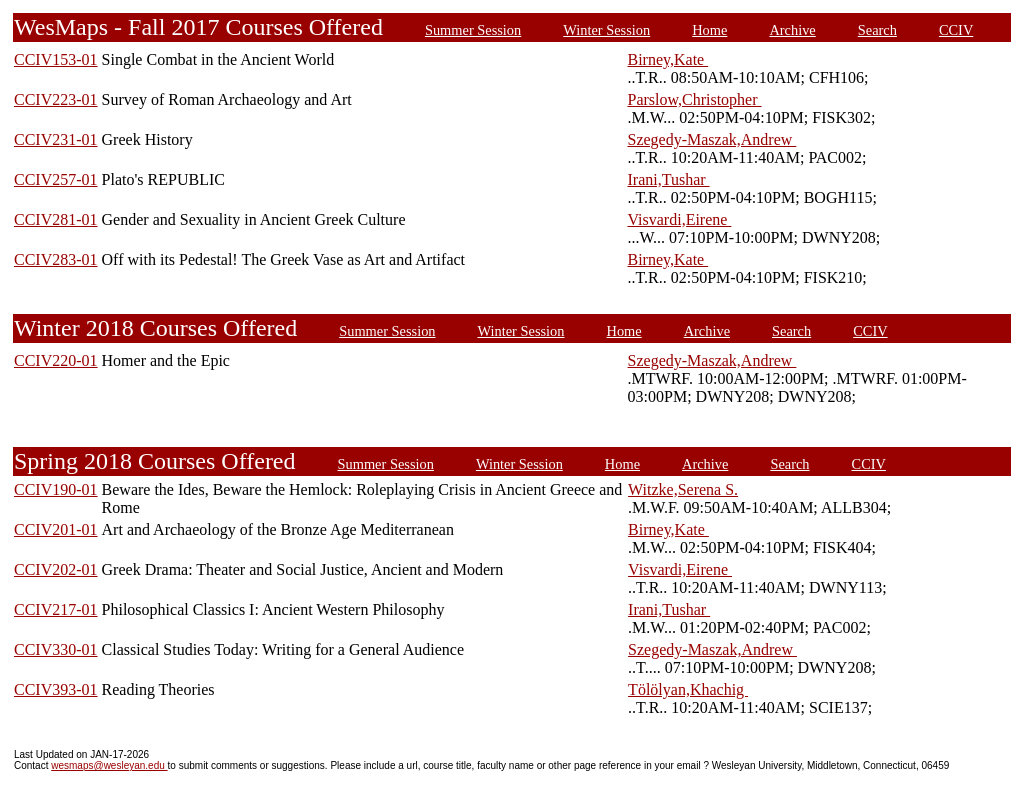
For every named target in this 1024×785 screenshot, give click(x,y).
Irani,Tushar (668, 179)
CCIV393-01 (56, 689)
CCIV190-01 (56, 489)
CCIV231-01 (56, 139)
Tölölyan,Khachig (688, 689)
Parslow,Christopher (694, 99)
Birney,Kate (667, 59)
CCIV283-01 (56, 259)
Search (877, 30)
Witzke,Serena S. (683, 489)
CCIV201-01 (56, 529)
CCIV (956, 30)
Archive (792, 30)
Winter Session (606, 30)
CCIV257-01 (56, 179)
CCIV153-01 (56, 59)
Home (709, 30)
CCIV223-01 (56, 99)
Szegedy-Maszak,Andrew (711, 139)
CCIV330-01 (56, 649)
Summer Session (473, 30)
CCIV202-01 (56, 569)
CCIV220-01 (56, 360)
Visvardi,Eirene (679, 219)
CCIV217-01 (56, 609)
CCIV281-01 (56, 219)
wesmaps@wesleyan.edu (109, 765)
